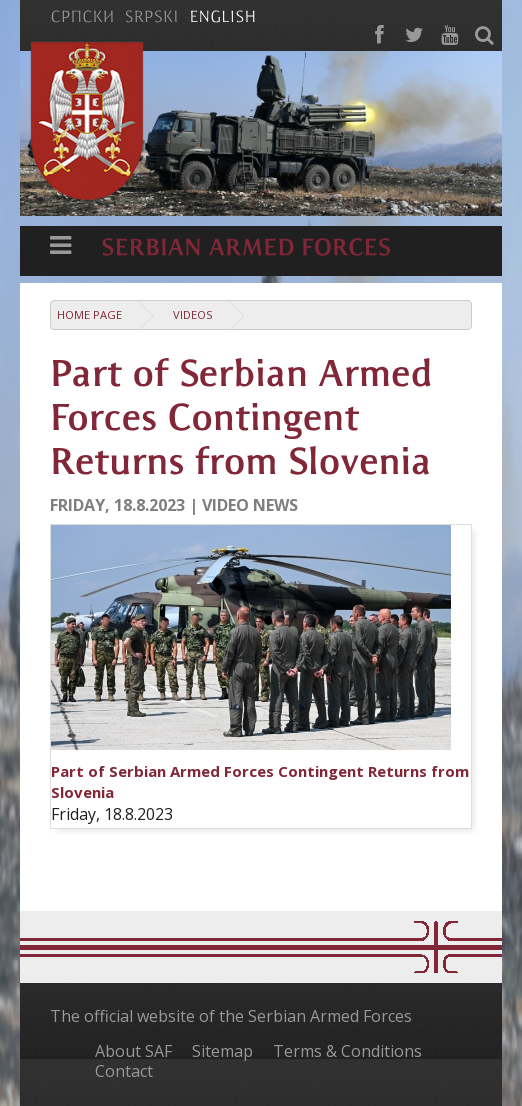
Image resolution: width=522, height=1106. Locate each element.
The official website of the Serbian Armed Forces (231, 1016)
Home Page (89, 314)
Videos (193, 314)
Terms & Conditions (347, 1051)
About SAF (133, 1051)
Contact (124, 1071)
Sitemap (222, 1051)
